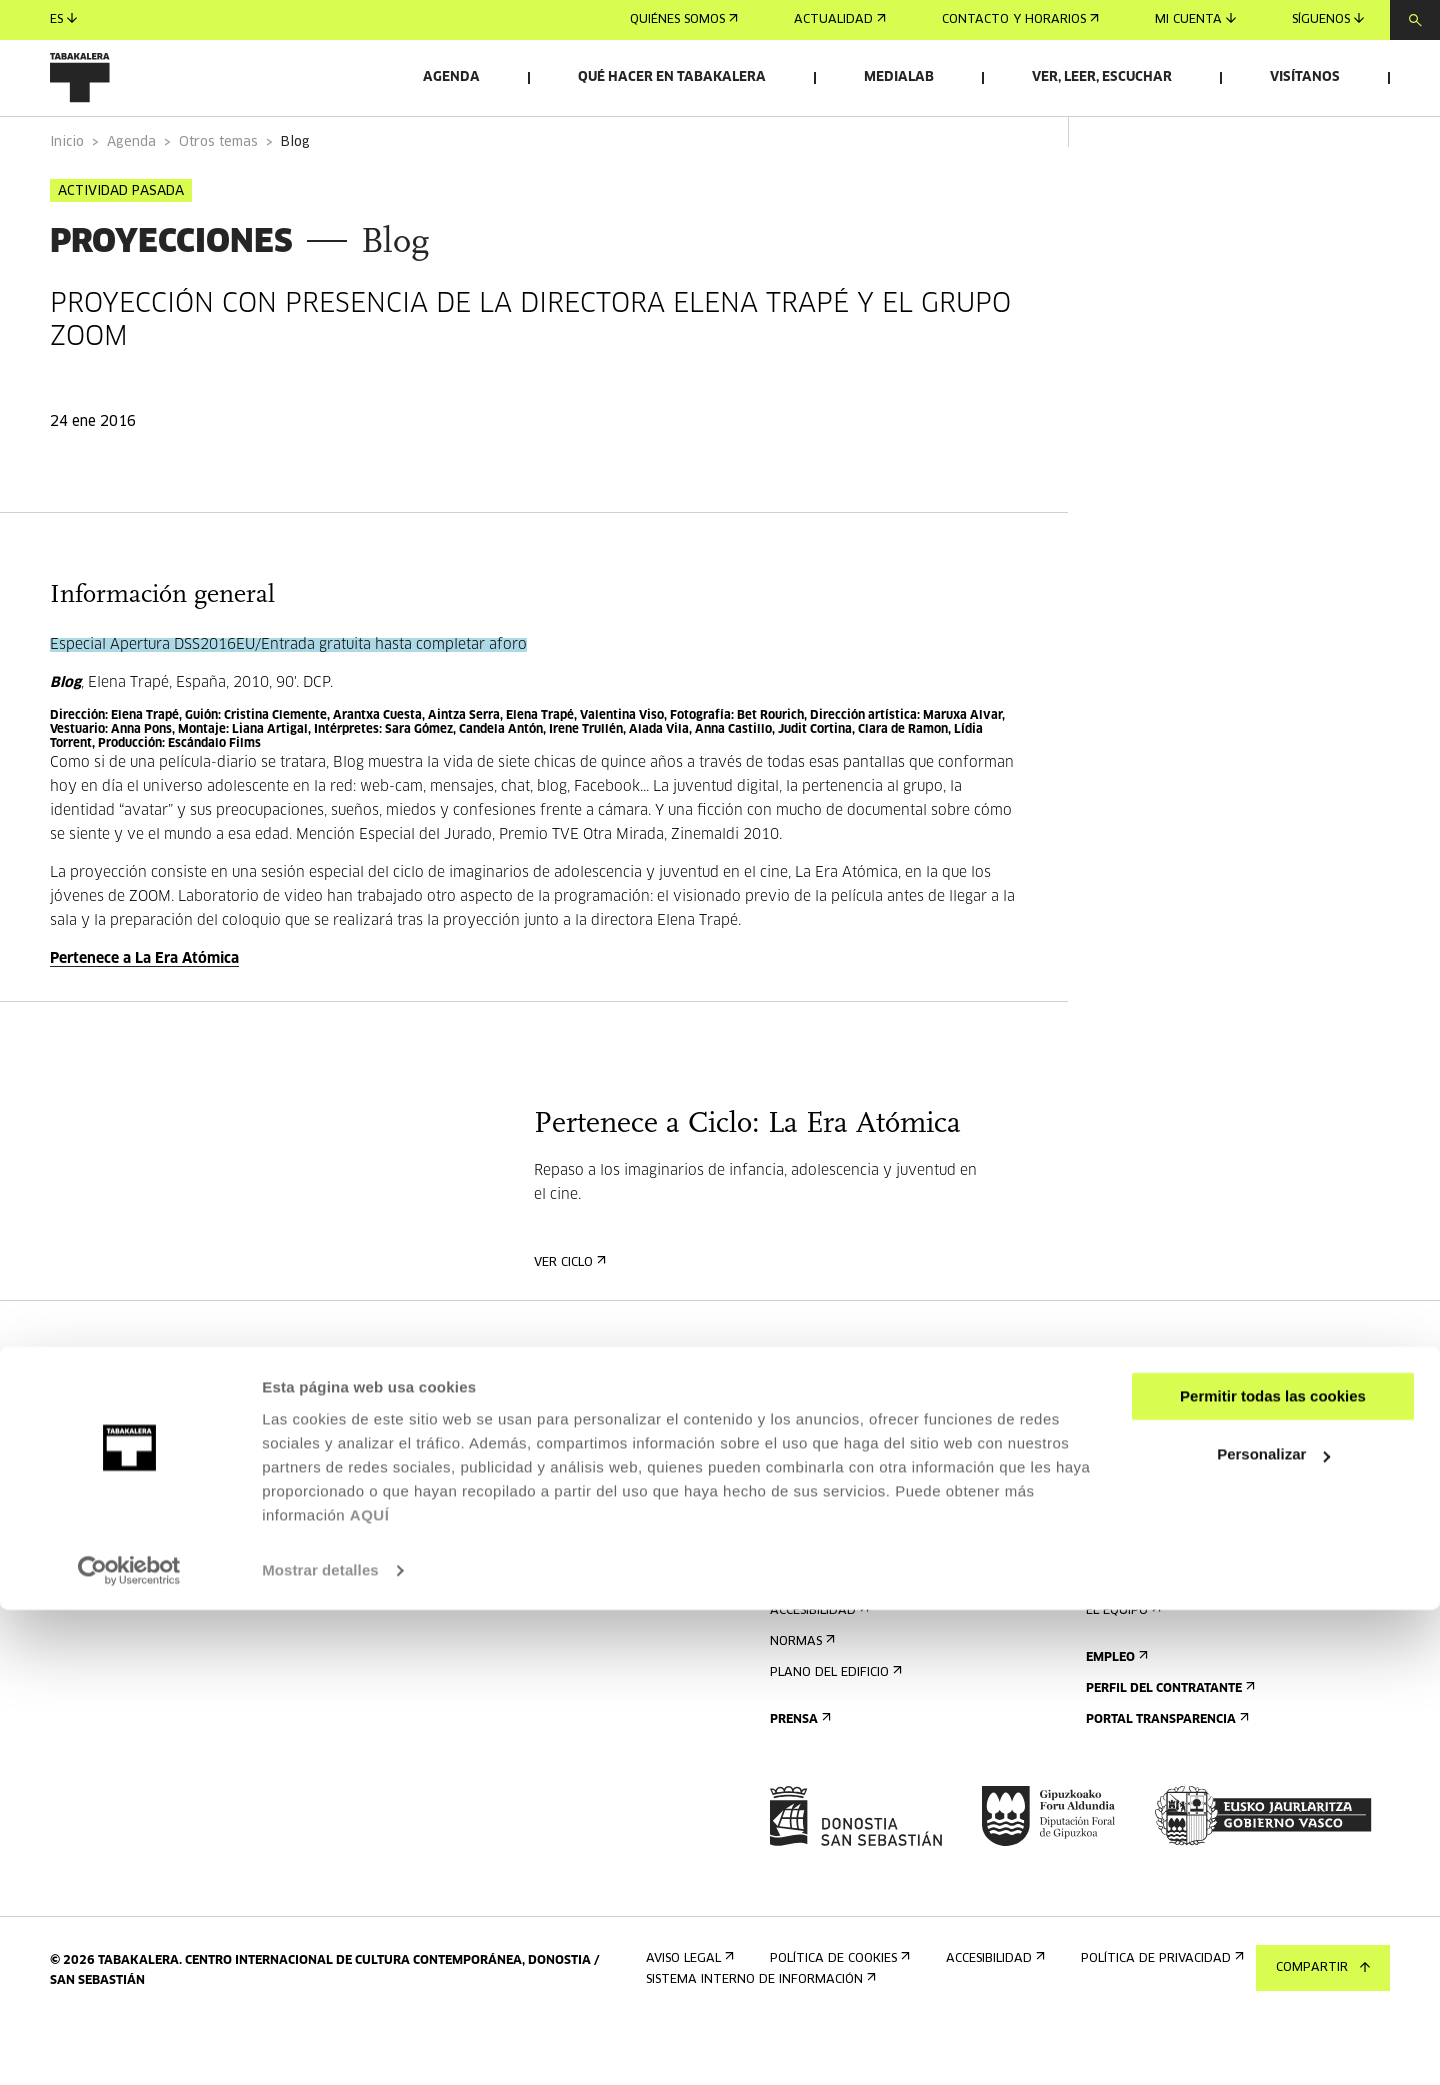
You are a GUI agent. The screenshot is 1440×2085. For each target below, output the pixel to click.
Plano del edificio (834, 1728)
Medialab (899, 77)
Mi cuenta (1195, 19)
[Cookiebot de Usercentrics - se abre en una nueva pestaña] (129, 2046)
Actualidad (840, 20)
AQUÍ (370, 1990)
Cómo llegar (817, 1573)
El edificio (1123, 1573)
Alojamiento (818, 1635)
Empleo (1115, 1713)
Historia (1118, 1604)
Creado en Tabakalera (1167, 1635)
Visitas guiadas (825, 1604)
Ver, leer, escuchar (1102, 77)
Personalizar (1273, 1929)
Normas (800, 1697)
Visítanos (1305, 77)
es (63, 19)
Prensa (798, 1775)
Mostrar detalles (320, 2045)
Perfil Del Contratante (1168, 1744)
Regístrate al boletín (846, 1433)
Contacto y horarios (1020, 20)
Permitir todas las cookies (1273, 1871)
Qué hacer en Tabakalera (672, 77)
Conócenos (1126, 1542)
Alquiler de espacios (1160, 1433)
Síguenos (1328, 19)
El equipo (1121, 1666)
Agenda (451, 77)
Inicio (67, 198)
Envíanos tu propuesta (1168, 1464)
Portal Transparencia (1165, 1775)
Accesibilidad (817, 1666)
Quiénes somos (684, 20)
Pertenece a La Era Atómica (144, 1015)
